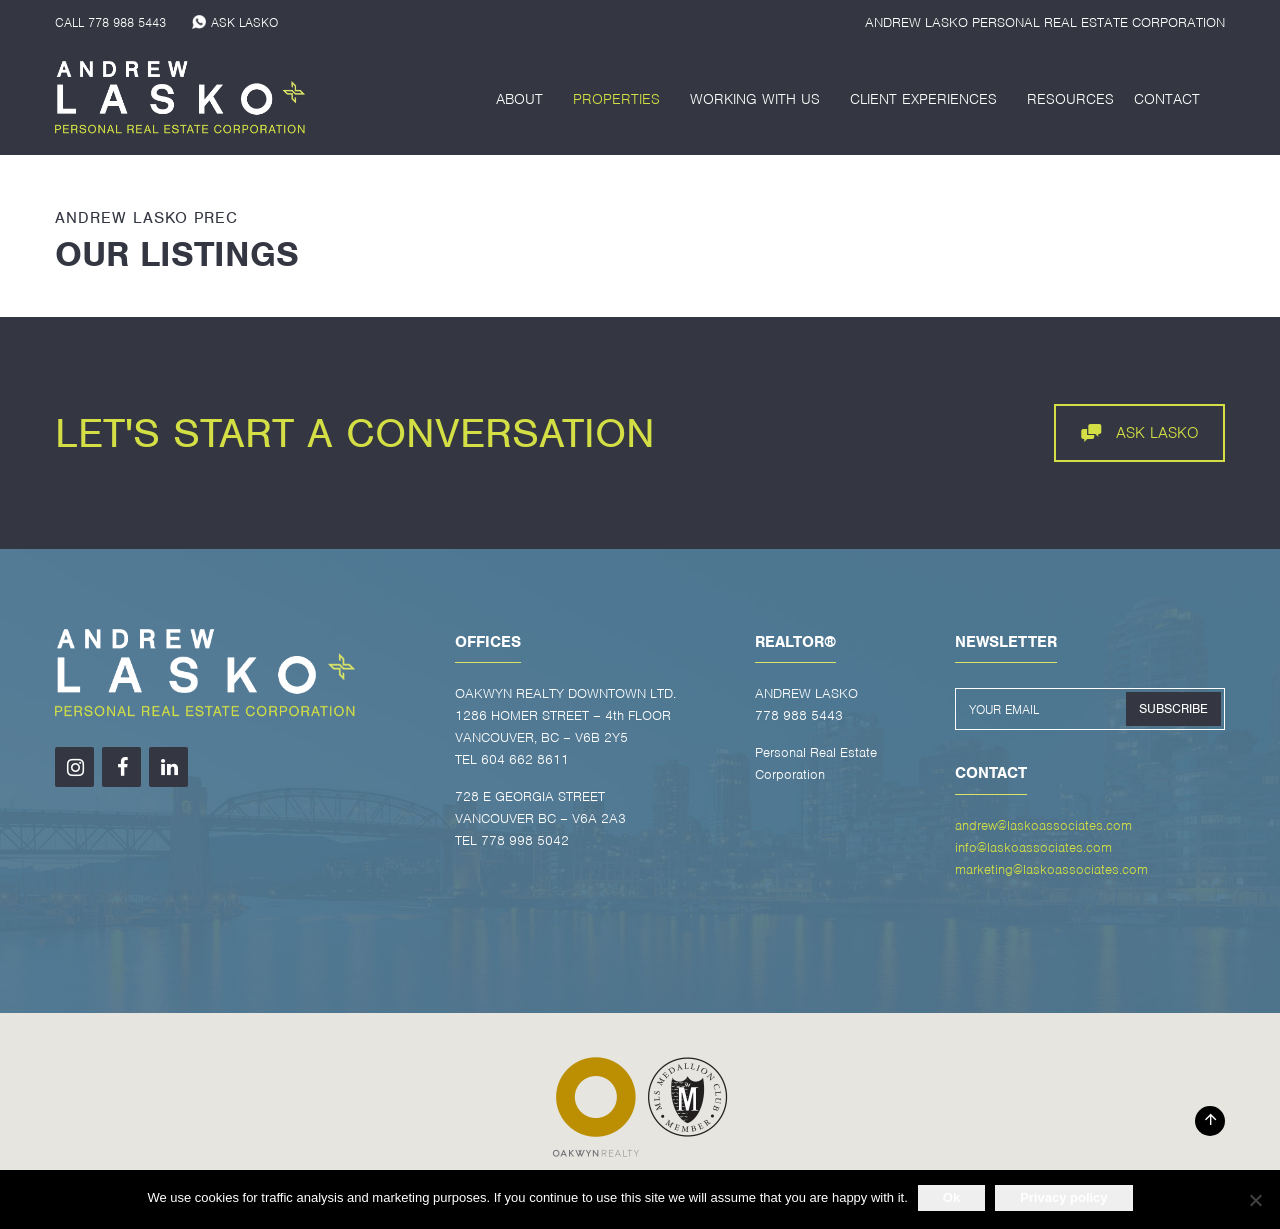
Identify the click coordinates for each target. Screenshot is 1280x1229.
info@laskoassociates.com (1033, 847)
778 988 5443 (127, 22)
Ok (951, 1197)
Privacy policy (1063, 1197)
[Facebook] (121, 767)
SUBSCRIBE (1173, 708)
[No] (1255, 1200)
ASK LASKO (244, 22)
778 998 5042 (525, 840)
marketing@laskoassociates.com (1051, 869)
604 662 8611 (525, 759)
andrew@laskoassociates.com (1043, 825)
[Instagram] (74, 767)
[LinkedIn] (168, 767)
